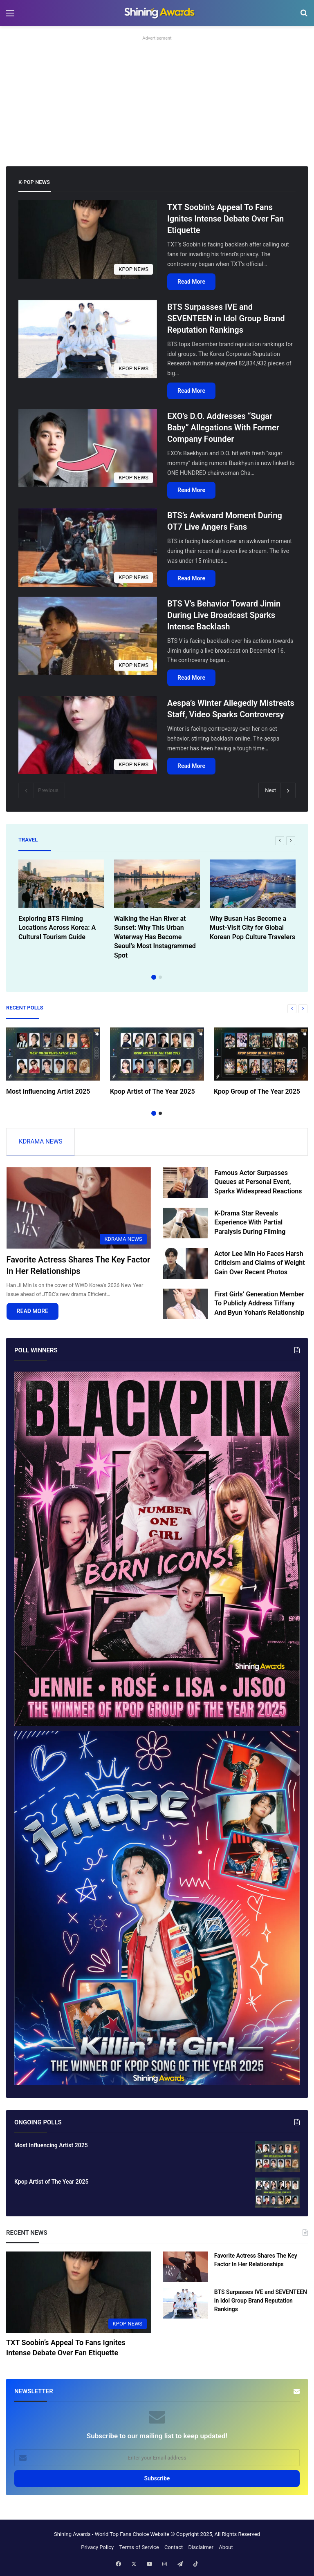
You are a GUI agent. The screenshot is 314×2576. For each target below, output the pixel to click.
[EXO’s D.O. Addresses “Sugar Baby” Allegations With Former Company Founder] (87, 448)
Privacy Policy (97, 2548)
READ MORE (32, 1312)
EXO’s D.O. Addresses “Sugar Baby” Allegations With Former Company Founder (223, 427)
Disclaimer (200, 2548)
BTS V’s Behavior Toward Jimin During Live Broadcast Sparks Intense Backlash (223, 615)
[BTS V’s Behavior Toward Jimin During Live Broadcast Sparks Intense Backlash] (87, 636)
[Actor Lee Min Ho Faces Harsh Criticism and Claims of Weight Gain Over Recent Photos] (185, 1264)
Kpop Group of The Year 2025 (257, 1091)
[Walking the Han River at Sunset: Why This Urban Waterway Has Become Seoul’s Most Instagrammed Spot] (157, 883)
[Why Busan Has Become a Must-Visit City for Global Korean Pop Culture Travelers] (253, 883)
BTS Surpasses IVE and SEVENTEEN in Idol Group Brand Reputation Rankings (226, 318)
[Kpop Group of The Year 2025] (261, 1054)
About (226, 2548)
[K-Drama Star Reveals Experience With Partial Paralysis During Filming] (185, 1224)
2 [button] (160, 977)
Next (277, 790)
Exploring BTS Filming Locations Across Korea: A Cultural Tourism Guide (57, 928)
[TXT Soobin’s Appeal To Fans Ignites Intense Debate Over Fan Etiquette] (87, 239)
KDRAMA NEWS (40, 1141)
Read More (191, 281)
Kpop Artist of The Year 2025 (152, 1091)
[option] (61, 902)
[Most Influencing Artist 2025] (53, 1054)
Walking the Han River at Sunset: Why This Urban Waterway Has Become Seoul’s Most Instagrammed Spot (155, 937)
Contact (173, 2548)
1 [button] (153, 977)
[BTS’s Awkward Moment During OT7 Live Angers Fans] (87, 547)
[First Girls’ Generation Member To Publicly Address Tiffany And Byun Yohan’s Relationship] (185, 1304)
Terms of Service (139, 2548)
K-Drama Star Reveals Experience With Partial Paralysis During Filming (249, 1223)
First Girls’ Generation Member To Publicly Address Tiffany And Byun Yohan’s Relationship (259, 1304)
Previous (41, 790)
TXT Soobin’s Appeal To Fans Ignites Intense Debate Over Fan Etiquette (225, 218)
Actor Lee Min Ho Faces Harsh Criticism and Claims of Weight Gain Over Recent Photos (259, 1264)
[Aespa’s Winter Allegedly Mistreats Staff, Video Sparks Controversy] (87, 735)
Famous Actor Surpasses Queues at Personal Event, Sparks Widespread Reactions (258, 1183)
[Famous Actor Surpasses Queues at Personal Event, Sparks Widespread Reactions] (185, 1183)
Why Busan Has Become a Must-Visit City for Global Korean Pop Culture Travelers (252, 928)
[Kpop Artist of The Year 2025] (157, 1054)
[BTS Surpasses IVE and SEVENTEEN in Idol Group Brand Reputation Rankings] (87, 339)
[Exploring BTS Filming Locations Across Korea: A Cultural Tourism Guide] (61, 883)
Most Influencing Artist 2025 (48, 1091)
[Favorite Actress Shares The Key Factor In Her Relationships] (79, 1208)
